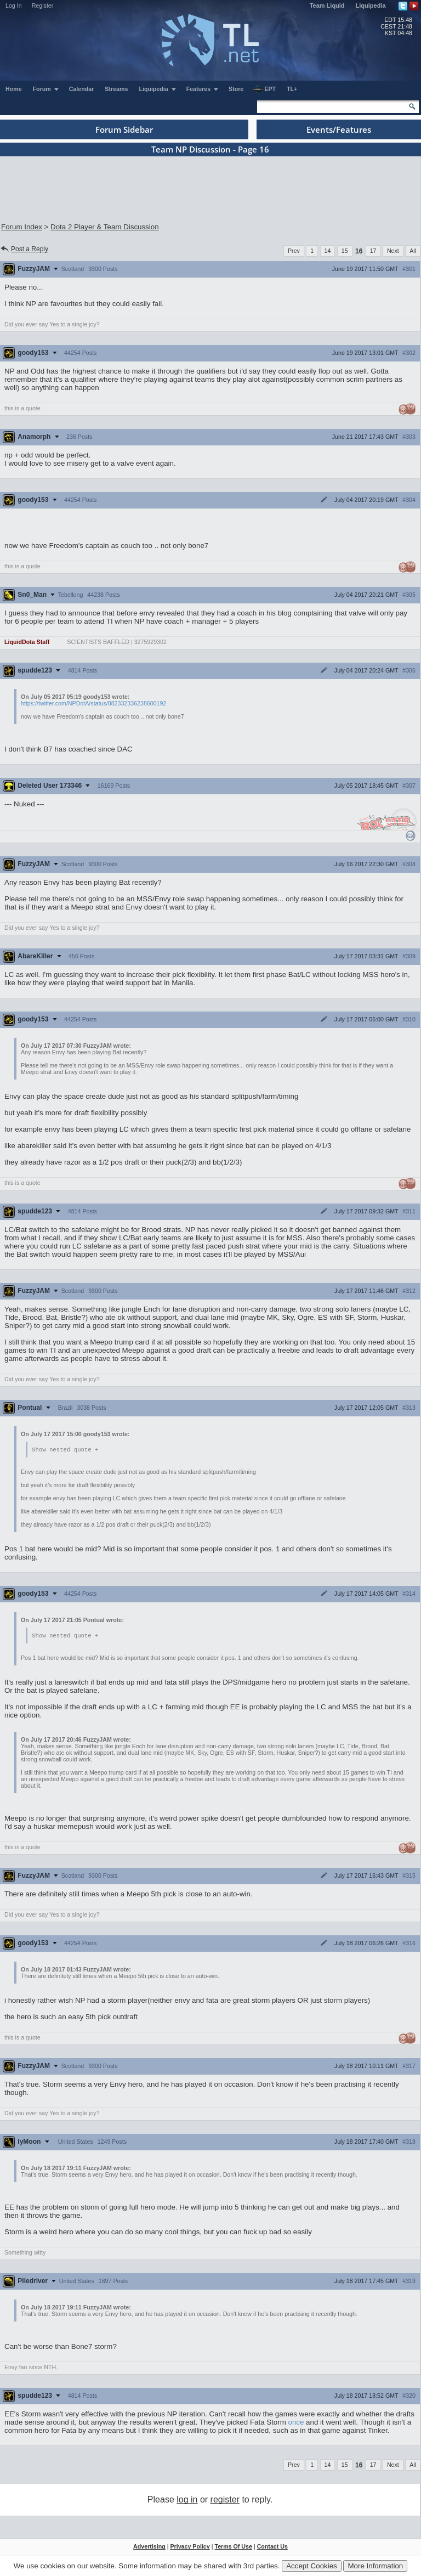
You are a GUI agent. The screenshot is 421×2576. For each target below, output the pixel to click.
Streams (116, 89)
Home (13, 89)
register (225, 2500)
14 (328, 250)
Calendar (81, 89)
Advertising (149, 2547)
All (412, 250)
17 (373, 250)
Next (393, 250)
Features (202, 89)
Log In (13, 5)
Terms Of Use (233, 2547)
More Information (375, 2566)
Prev (294, 250)
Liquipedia (371, 5)
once (296, 2423)
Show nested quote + (65, 1450)
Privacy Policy (189, 2547)
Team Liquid (327, 5)
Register (43, 5)
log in (187, 2500)
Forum (46, 89)
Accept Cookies (311, 2566)
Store (236, 89)
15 (345, 250)
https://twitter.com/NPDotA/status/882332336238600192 (93, 703)
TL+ (292, 89)
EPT (264, 89)
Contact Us (272, 2547)
